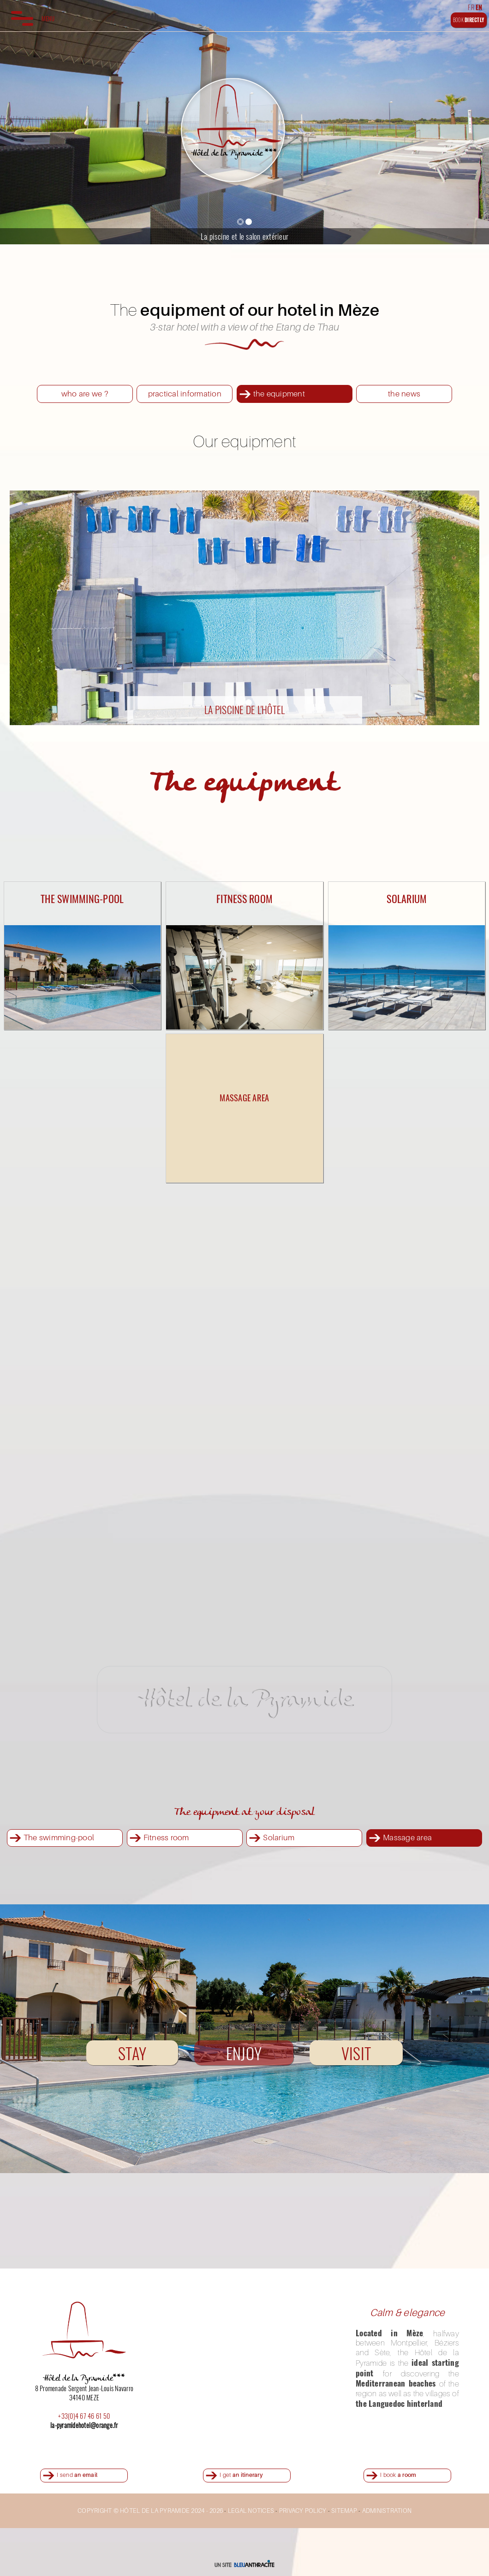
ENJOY (244, 2053)
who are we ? (84, 393)
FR (471, 7)
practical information (184, 393)
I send (77, 2474)
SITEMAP (344, 2510)
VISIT (356, 2053)
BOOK (468, 20)
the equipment (279, 393)
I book (398, 2474)
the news (404, 393)
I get (241, 2474)
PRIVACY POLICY (303, 2510)
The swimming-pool (59, 1837)
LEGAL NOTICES (251, 2510)
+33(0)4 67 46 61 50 (84, 2416)
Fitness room (166, 1837)
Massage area (407, 1837)
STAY (132, 2053)
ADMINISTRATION (387, 2510)
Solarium (278, 1837)
